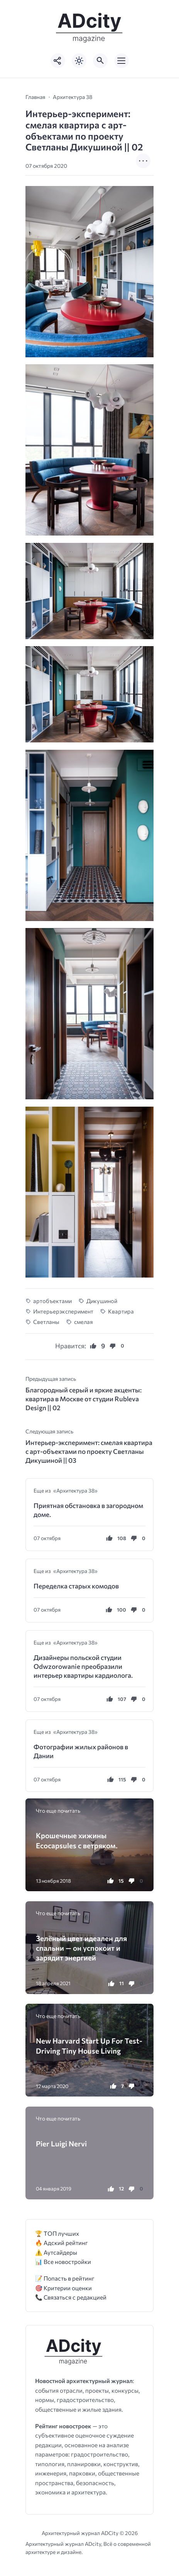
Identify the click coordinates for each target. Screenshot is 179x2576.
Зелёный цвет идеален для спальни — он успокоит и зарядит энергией (81, 1948)
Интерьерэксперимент (63, 1311)
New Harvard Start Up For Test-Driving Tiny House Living (89, 2045)
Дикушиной (101, 1300)
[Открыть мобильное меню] (121, 60)
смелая (83, 1321)
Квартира (121, 1311)
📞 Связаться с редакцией (70, 2297)
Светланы (46, 1321)
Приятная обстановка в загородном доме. (88, 1509)
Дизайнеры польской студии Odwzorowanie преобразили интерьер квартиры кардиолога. (83, 1666)
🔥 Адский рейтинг (61, 2242)
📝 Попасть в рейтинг (65, 2278)
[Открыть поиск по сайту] (100, 60)
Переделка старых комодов (76, 1586)
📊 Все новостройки (63, 2261)
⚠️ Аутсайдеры (56, 2252)
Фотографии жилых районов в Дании (81, 1751)
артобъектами (52, 1300)
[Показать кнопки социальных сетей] (58, 60)
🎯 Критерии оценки (63, 2287)
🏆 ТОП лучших (57, 2233)
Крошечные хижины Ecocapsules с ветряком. (77, 1840)
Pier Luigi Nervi (61, 2143)
